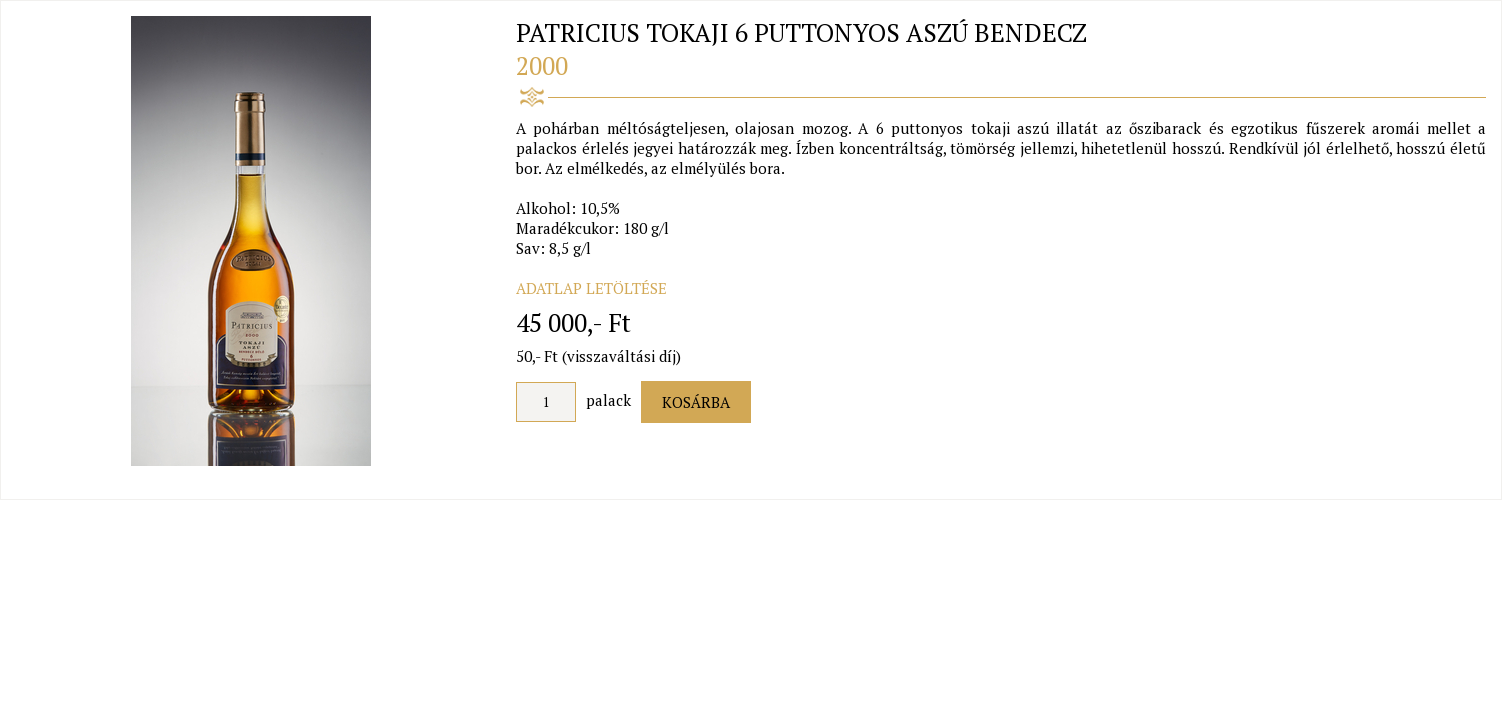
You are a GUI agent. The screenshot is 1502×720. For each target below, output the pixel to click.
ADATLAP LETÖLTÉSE (591, 288)
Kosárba (696, 402)
